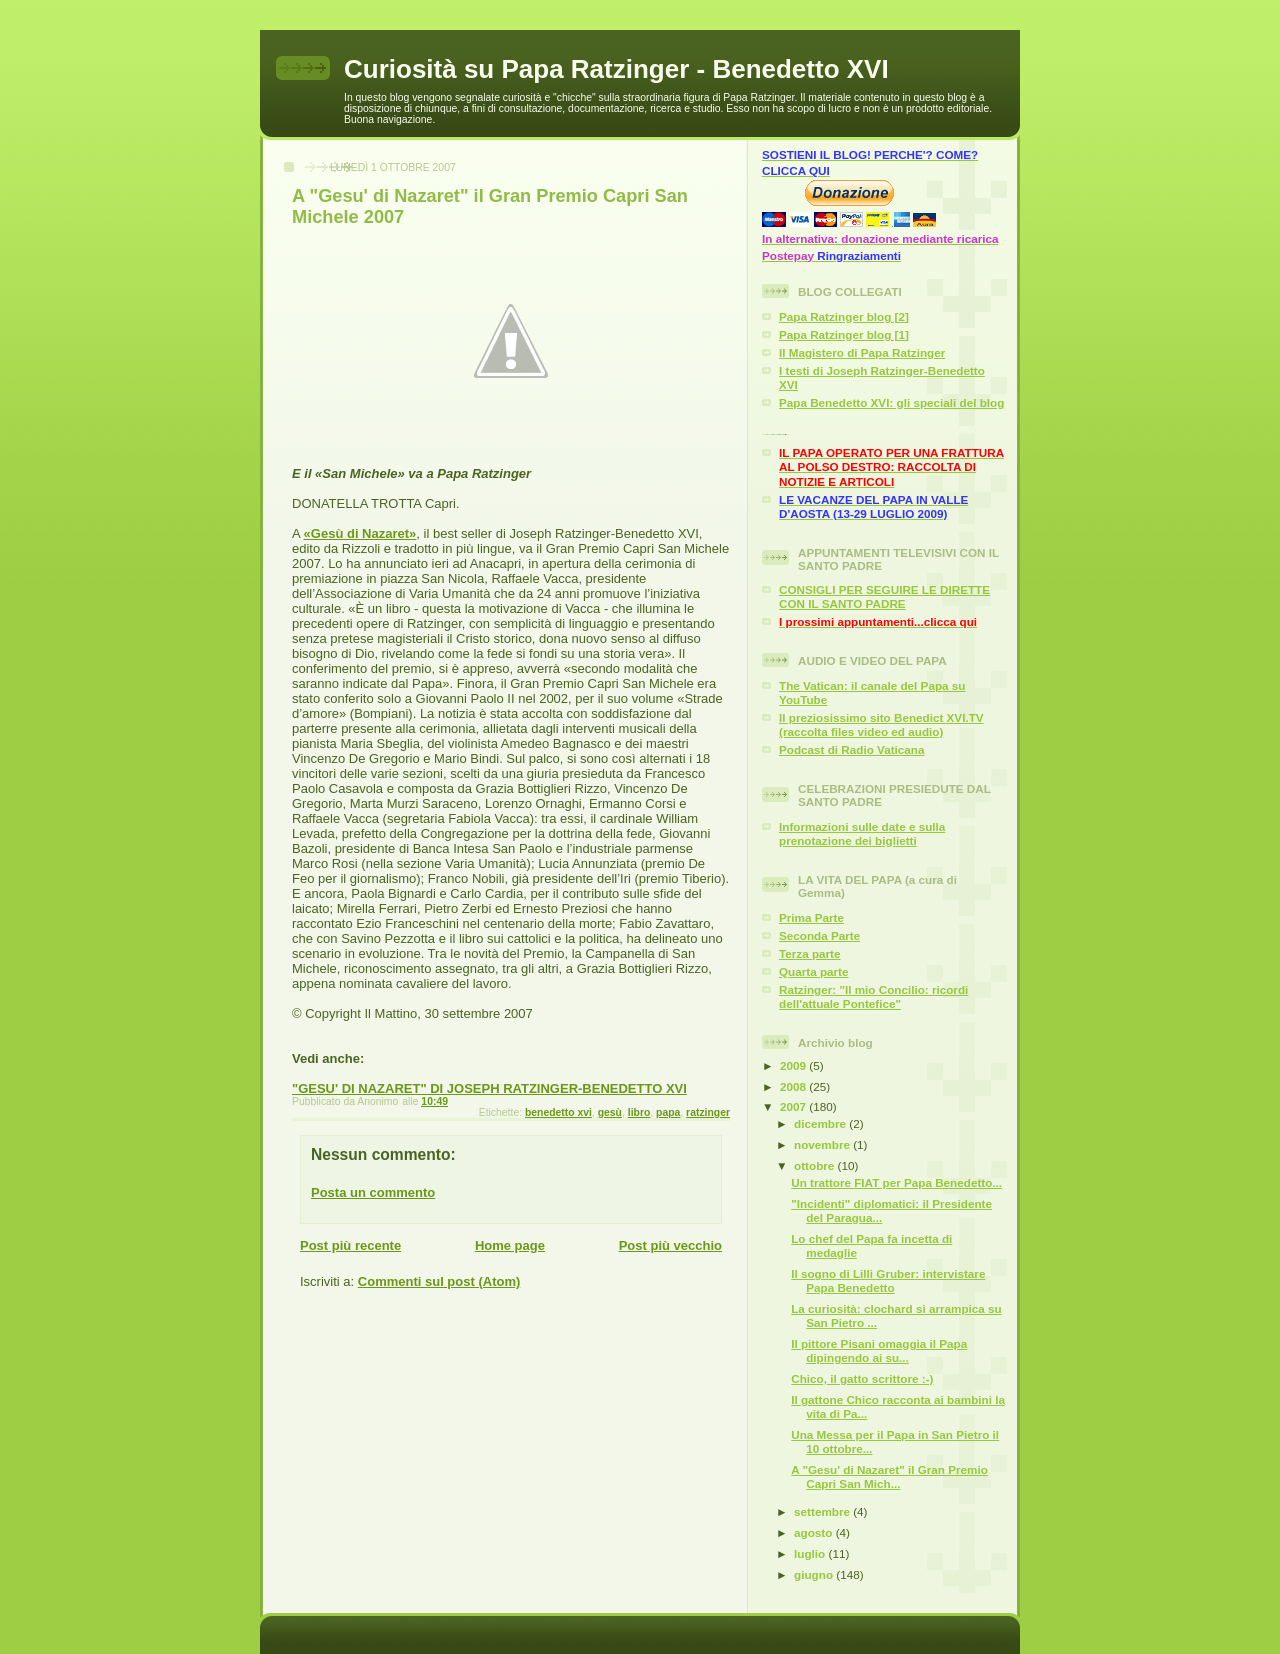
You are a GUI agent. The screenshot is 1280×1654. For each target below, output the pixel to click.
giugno (815, 1574)
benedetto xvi (558, 1112)
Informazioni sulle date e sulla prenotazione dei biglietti (862, 833)
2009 (794, 1065)
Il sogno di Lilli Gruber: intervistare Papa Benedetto (888, 1280)
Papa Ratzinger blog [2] (844, 316)
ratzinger (708, 1112)
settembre (823, 1511)
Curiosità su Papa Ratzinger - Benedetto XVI (616, 69)
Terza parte (810, 953)
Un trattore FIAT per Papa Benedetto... (896, 1182)
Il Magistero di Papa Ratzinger (862, 352)
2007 (794, 1106)
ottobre (816, 1165)
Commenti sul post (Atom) (439, 1281)
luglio (811, 1553)
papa (668, 1112)
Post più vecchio (670, 1245)
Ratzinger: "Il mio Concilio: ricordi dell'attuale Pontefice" (873, 996)
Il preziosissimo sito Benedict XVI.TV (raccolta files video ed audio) (881, 724)
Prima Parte (811, 917)
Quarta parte (814, 971)
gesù (610, 1112)
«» (360, 533)
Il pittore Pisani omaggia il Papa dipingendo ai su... (879, 1350)
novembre (823, 1144)
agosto (815, 1532)
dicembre (821, 1123)
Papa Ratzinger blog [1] (844, 334)
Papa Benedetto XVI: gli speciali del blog (891, 402)
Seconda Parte (819, 935)
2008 (794, 1086)
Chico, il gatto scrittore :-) (862, 1378)
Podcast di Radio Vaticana (852, 749)
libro (639, 1112)
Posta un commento (373, 1192)
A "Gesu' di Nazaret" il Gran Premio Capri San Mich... (889, 1476)
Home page (510, 1245)
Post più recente (350, 1245)
